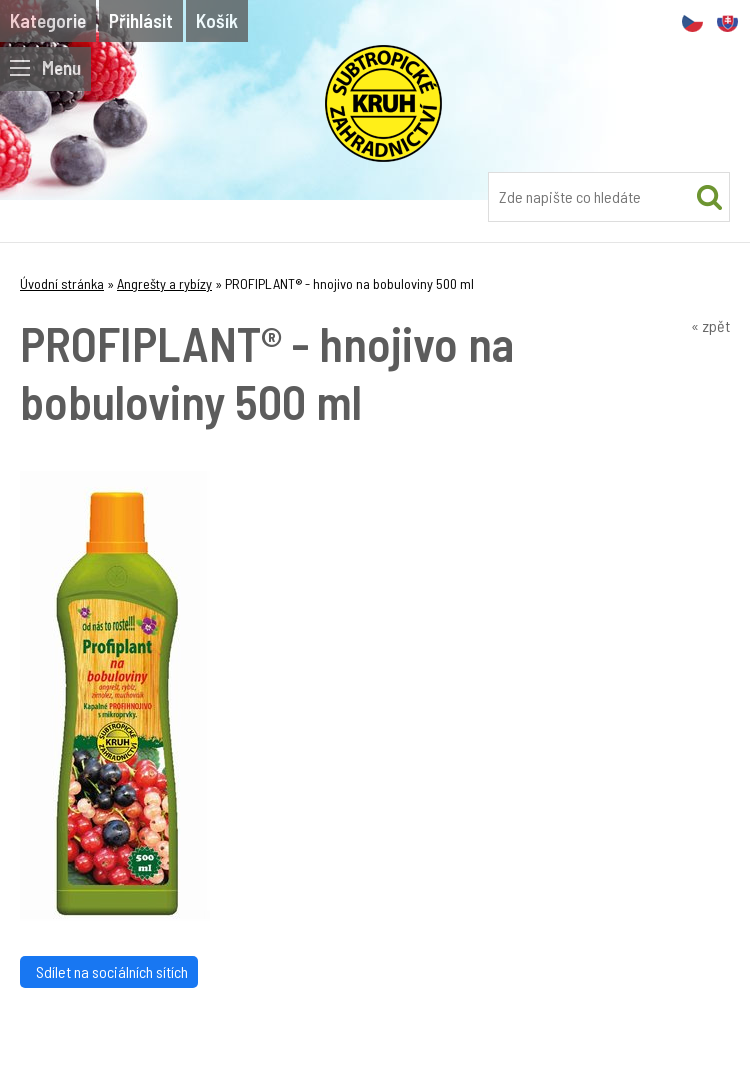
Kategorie (48, 20)
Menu (45, 67)
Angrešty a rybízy (164, 283)
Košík (217, 20)
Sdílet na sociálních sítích (109, 971)
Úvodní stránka (62, 283)
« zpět (710, 325)
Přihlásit (141, 20)
